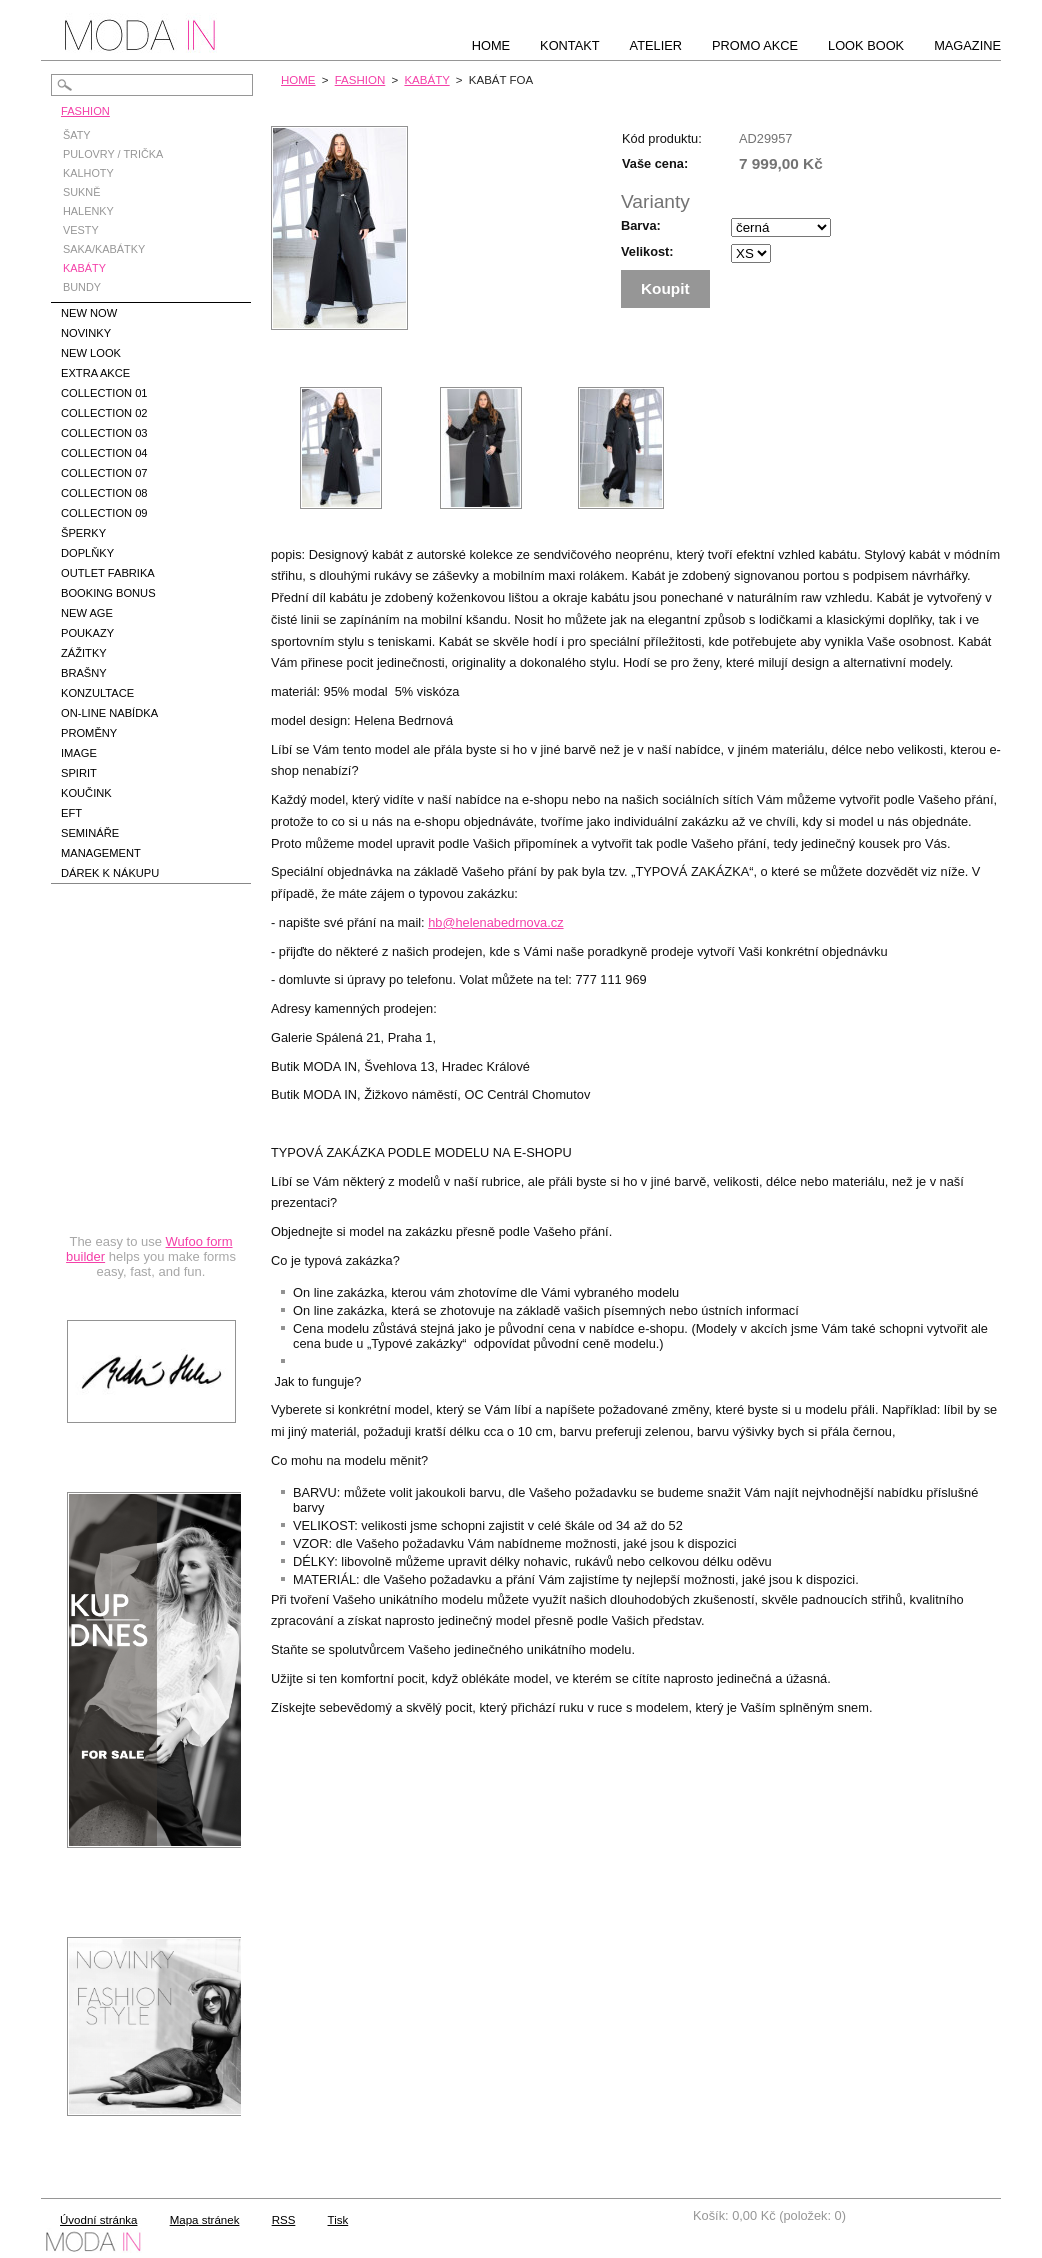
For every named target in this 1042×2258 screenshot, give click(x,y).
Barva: (641, 225)
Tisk (338, 2220)
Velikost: (647, 251)
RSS (284, 2220)
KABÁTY (426, 80)
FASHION (360, 80)
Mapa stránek (205, 2220)
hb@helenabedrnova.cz (495, 922)
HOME (298, 80)
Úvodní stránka (98, 2220)
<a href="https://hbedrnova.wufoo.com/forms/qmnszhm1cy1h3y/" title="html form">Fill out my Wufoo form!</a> (151, 1104)
